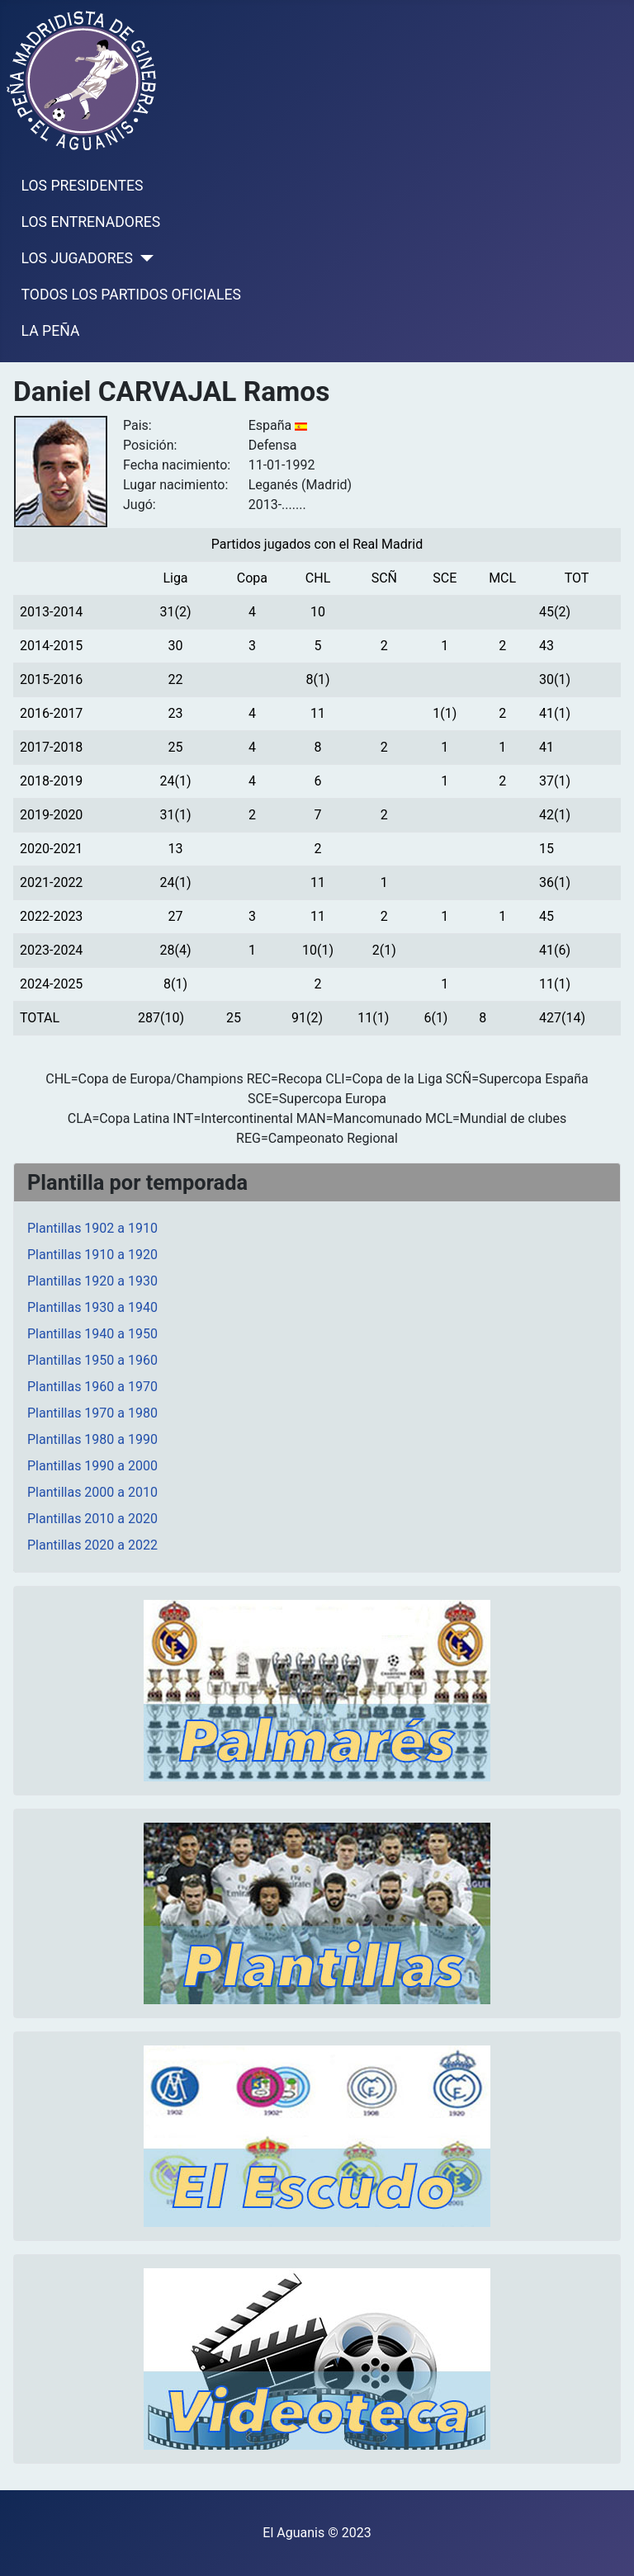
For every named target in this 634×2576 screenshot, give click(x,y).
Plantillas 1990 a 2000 (92, 1466)
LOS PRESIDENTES (82, 185)
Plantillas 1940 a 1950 (92, 1334)
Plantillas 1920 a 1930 (92, 1281)
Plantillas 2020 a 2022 (92, 1545)
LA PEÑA (50, 331)
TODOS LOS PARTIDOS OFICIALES (131, 294)
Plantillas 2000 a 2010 (92, 1492)
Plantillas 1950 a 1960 (92, 1360)
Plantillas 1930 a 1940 (92, 1307)
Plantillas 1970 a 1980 (92, 1413)
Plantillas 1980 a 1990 (92, 1439)
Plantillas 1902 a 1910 (92, 1228)
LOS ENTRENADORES (91, 222)
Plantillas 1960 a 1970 (92, 1386)
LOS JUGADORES (77, 258)
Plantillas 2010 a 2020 (92, 1518)
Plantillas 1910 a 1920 (92, 1254)
